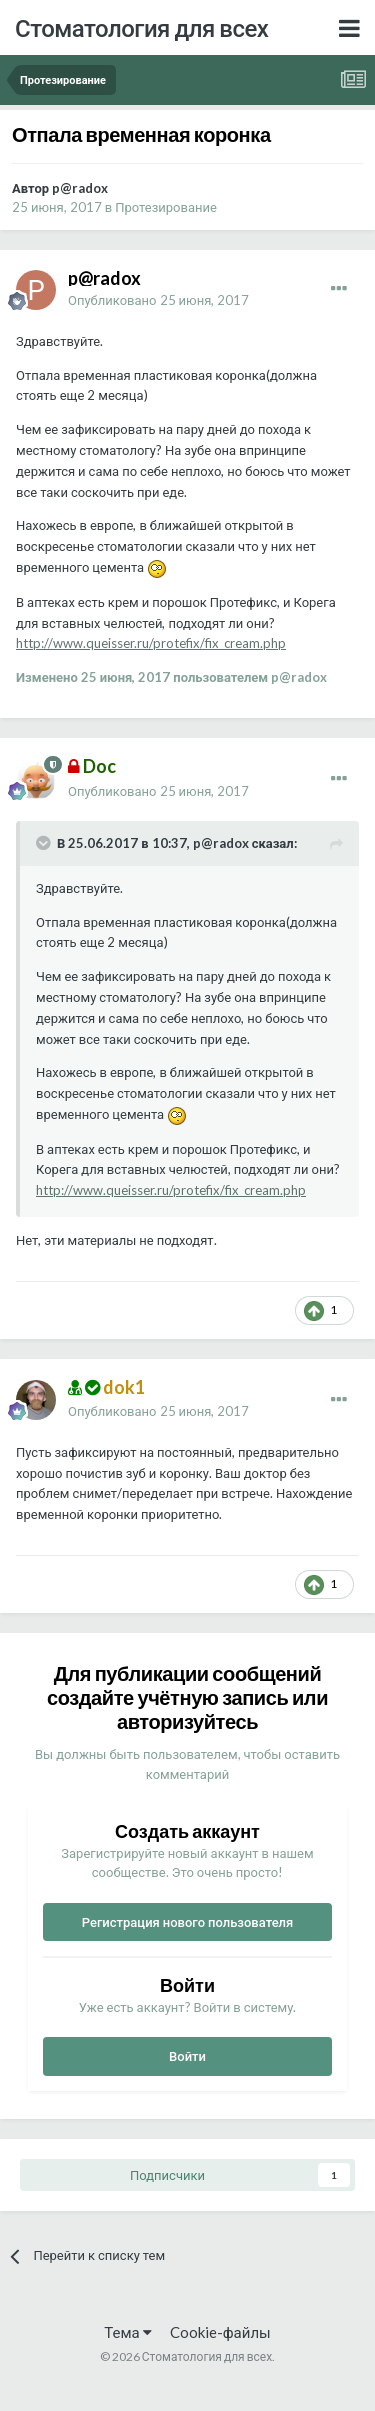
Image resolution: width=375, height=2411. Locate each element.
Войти (187, 2056)
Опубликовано (158, 300)
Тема (127, 2332)
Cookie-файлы (220, 2332)
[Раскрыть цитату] (45, 843)
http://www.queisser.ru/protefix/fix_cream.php (151, 643)
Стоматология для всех (141, 27)
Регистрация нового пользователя (188, 1922)
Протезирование (166, 207)
